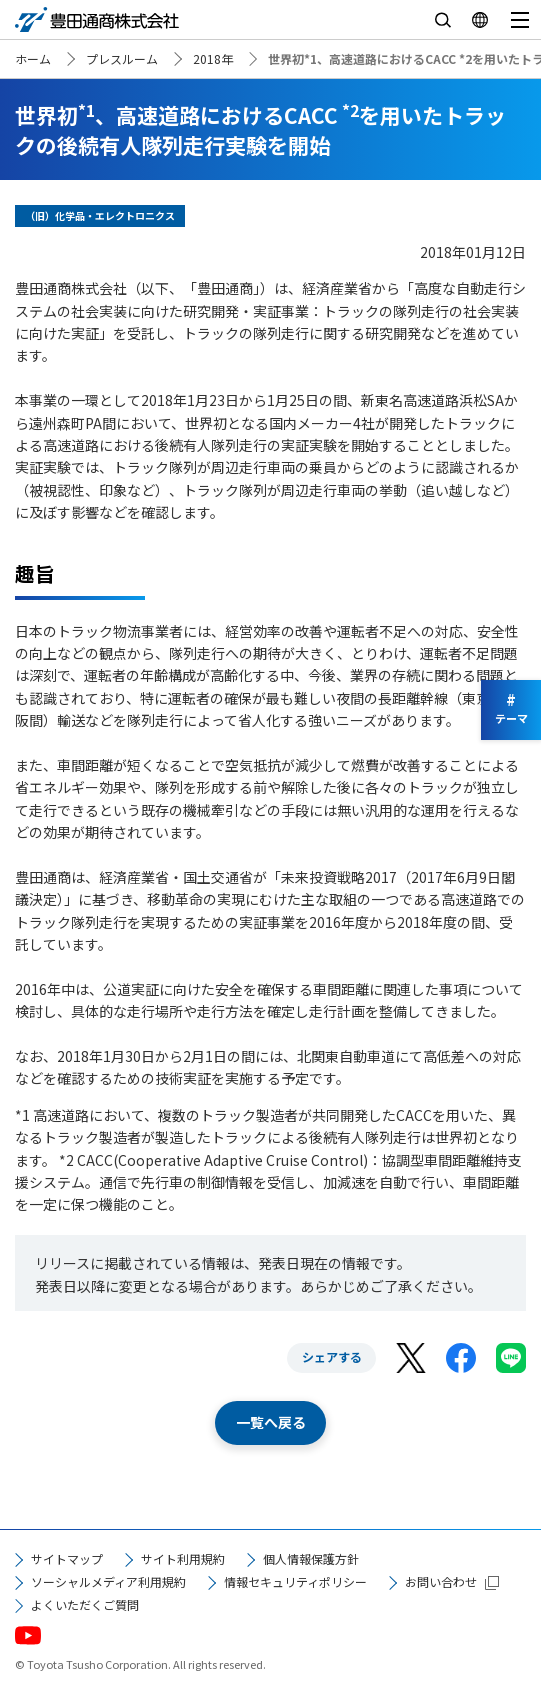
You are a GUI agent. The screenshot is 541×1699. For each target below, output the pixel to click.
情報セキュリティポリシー (295, 1581)
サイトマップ (67, 1558)
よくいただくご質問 (85, 1604)
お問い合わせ (441, 1581)
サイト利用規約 (183, 1558)
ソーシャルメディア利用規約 (108, 1581)
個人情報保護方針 (311, 1558)
